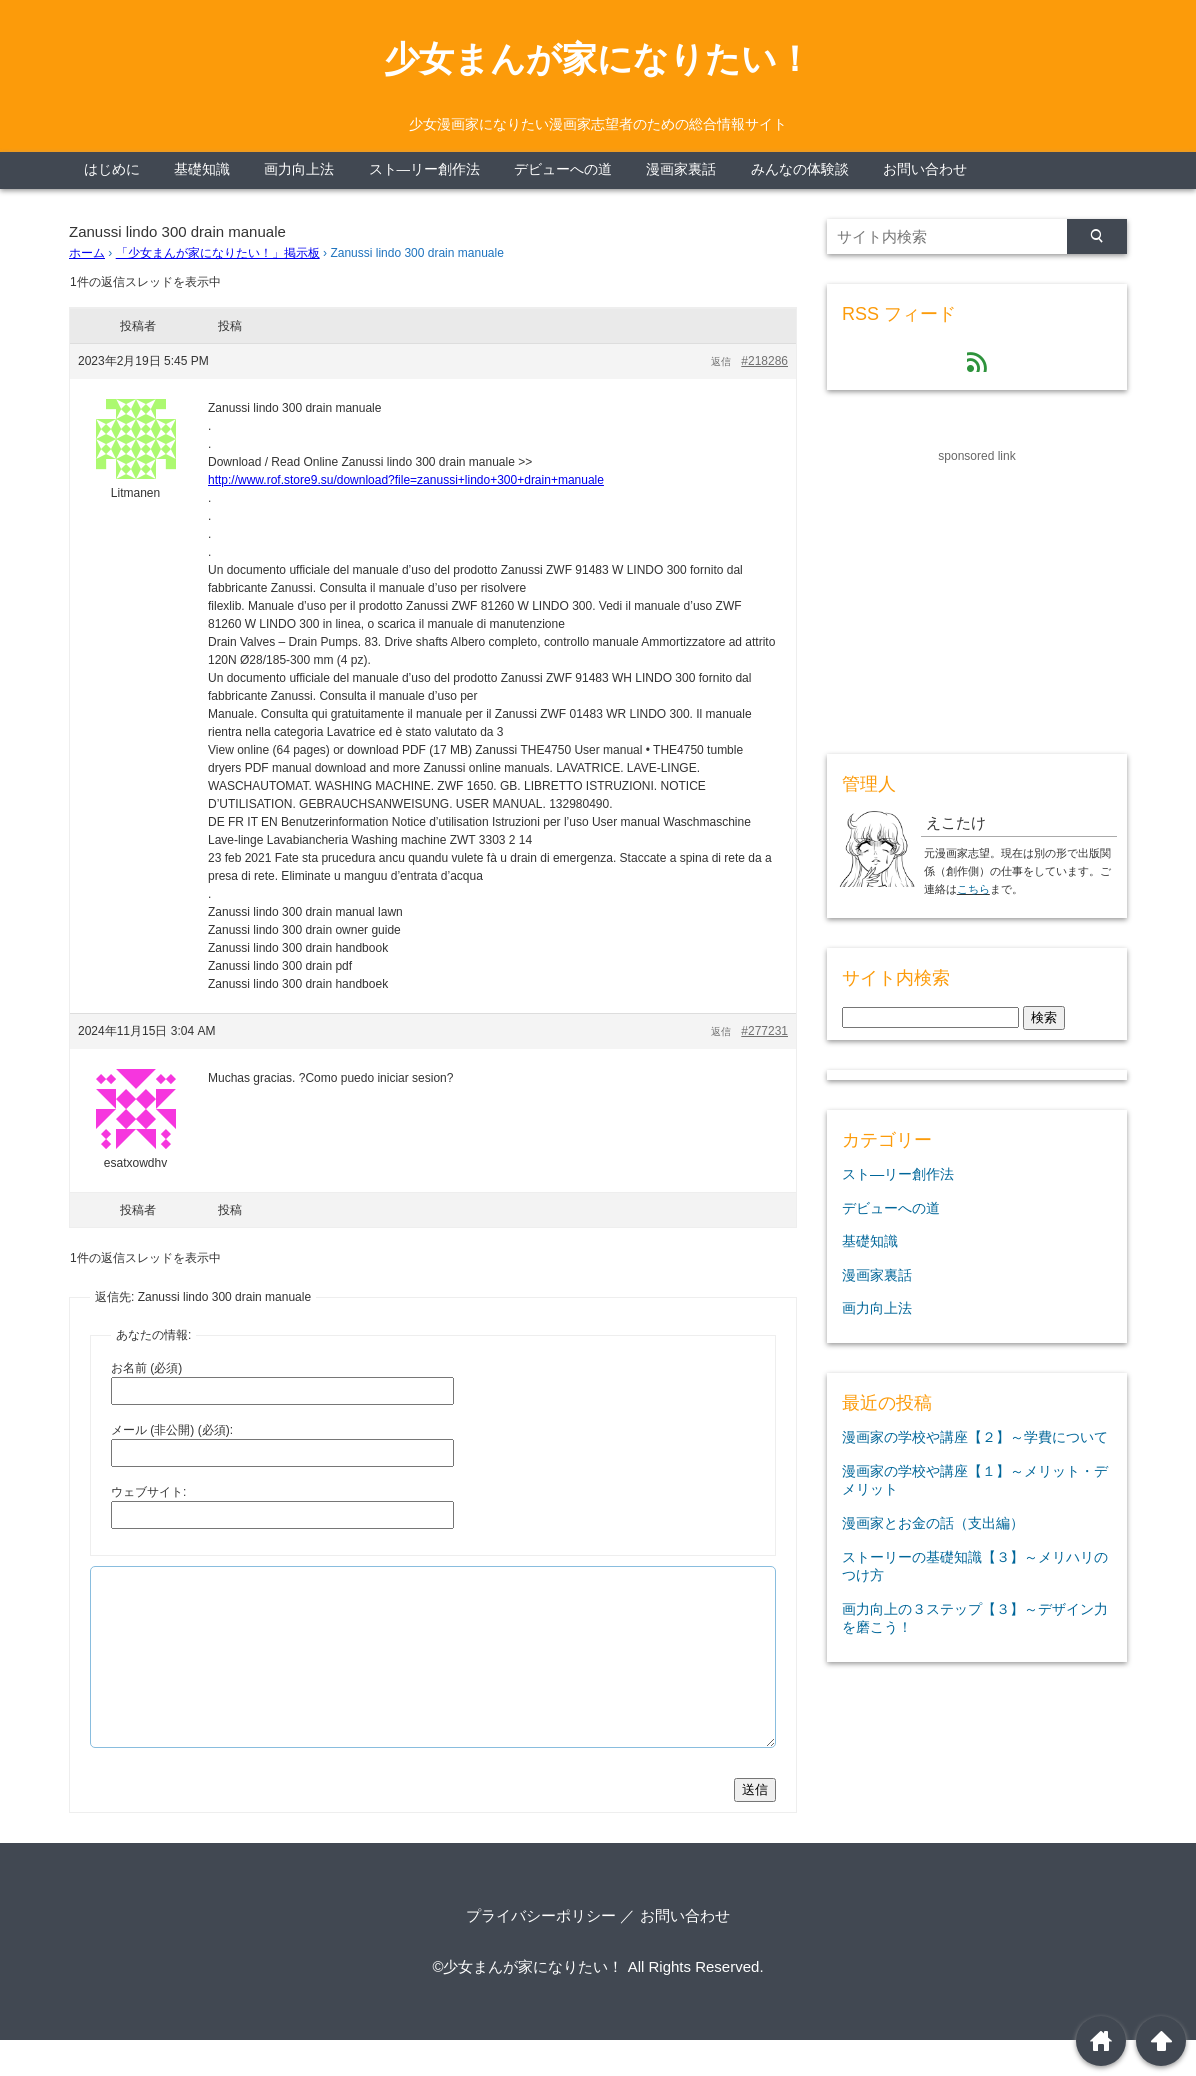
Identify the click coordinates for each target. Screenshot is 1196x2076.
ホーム (87, 253)
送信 (755, 1825)
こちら (973, 889)
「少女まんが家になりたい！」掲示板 (218, 253)
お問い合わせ (925, 169)
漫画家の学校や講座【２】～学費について (975, 1437)
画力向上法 (299, 169)
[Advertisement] (977, 591)
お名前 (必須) (146, 1368)
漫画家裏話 (681, 169)
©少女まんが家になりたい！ (527, 2002)
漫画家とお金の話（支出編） (933, 1523)
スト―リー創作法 (425, 169)
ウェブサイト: (148, 1492)
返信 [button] (721, 361)
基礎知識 (202, 169)
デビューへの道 (563, 169)
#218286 (764, 361)
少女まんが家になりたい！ (598, 59)
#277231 (764, 1031)
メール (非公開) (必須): (172, 1430)
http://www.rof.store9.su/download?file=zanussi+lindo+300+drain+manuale (406, 480)
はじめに (112, 169)
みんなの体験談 (800, 169)
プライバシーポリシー (541, 1951)
